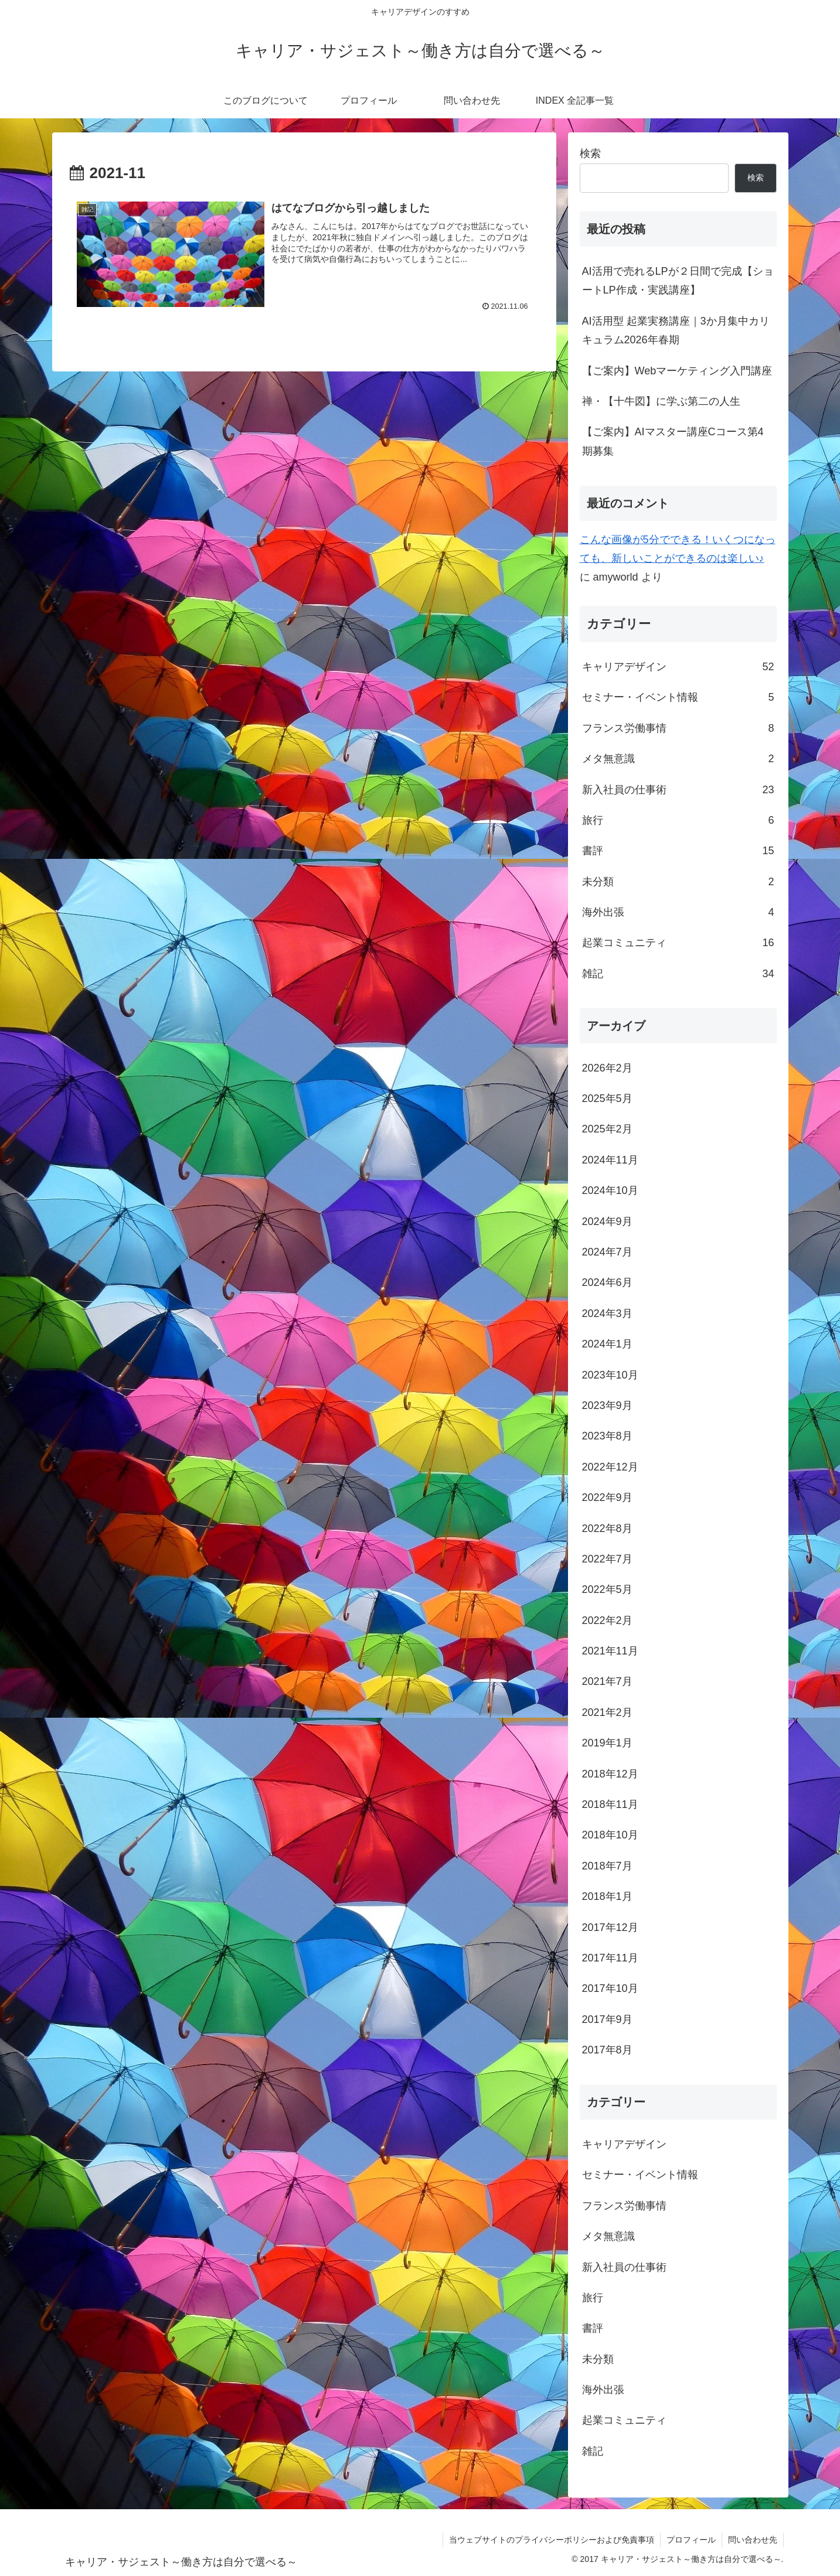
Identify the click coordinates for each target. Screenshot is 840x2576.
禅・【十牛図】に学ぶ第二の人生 (661, 401)
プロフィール (691, 2539)
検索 (590, 153)
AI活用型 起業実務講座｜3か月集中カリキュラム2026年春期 (676, 330)
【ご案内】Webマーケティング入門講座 (677, 371)
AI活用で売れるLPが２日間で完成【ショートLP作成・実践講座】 (678, 280)
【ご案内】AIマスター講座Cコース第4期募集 (673, 441)
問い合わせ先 (752, 2539)
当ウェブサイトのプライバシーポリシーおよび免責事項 (551, 2539)
